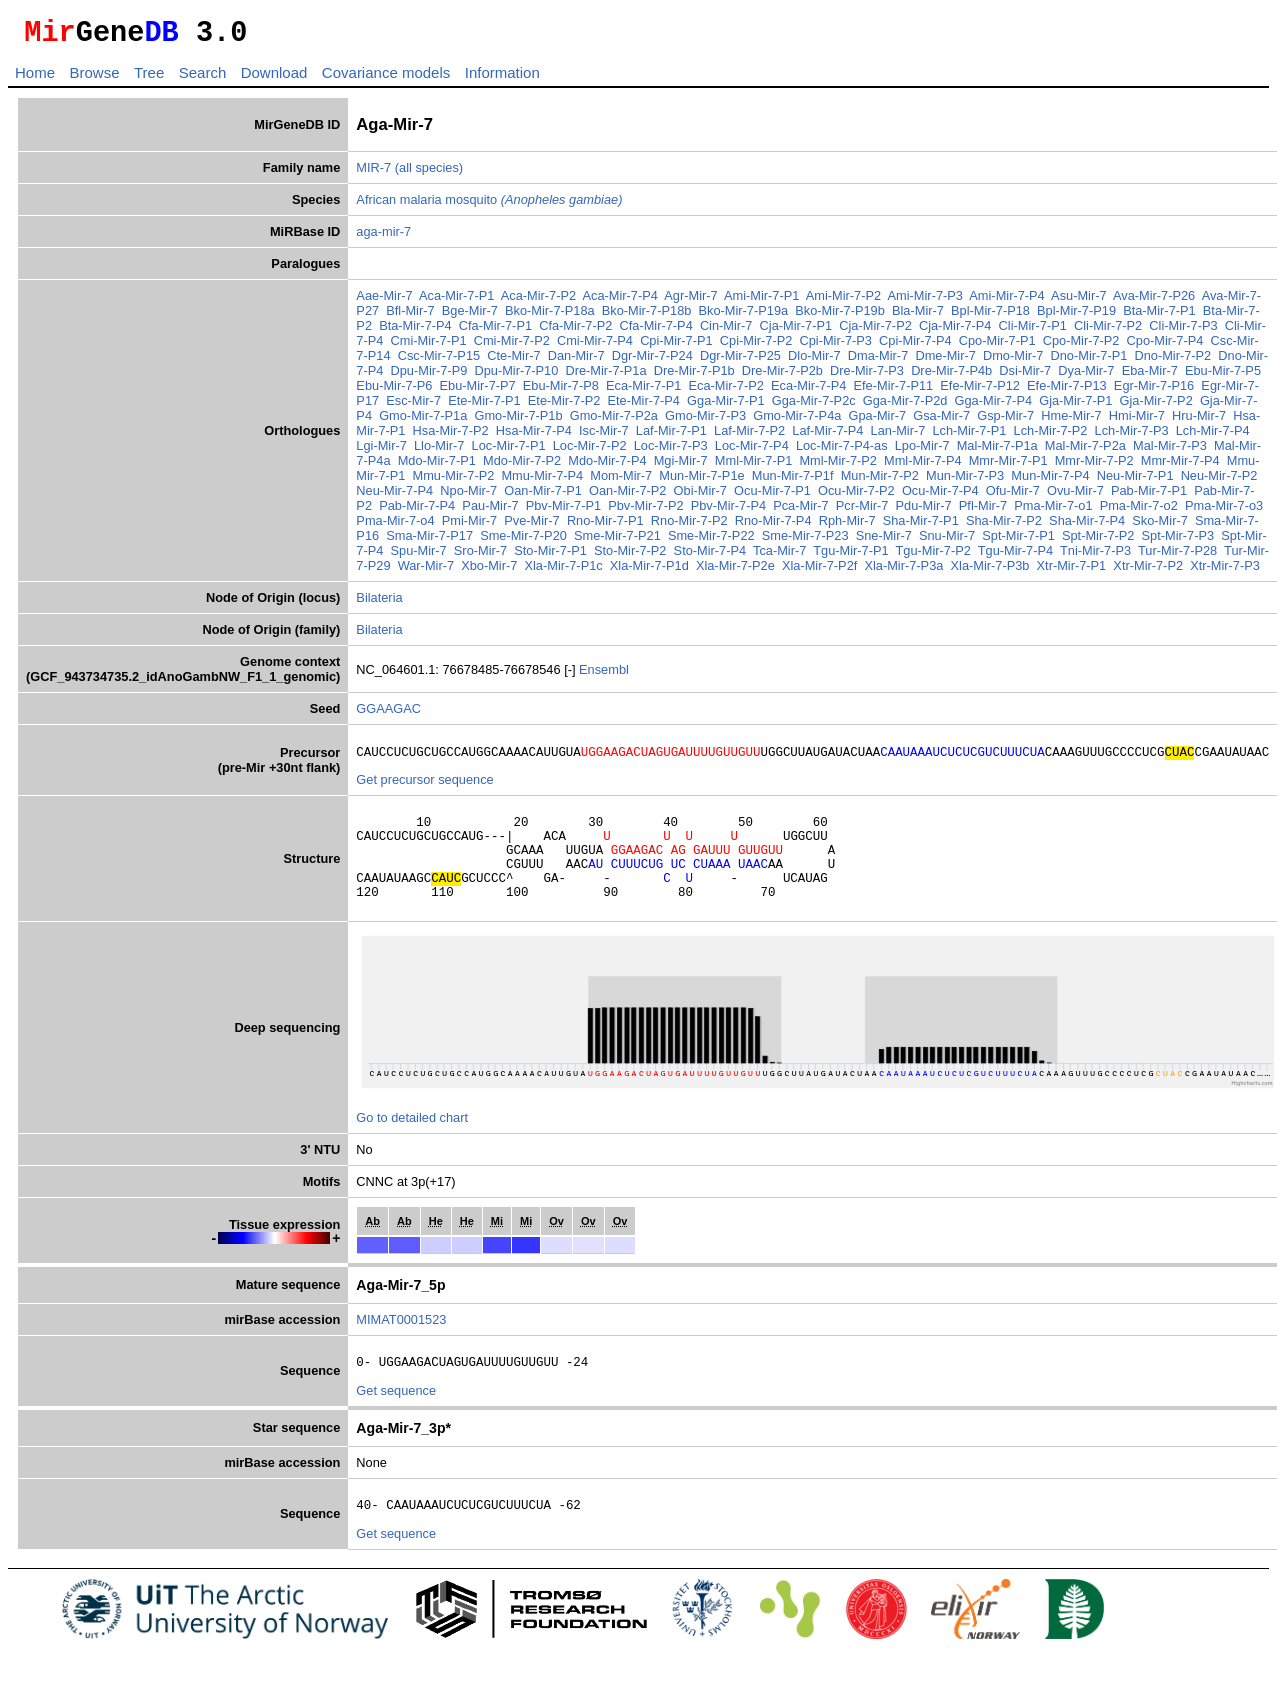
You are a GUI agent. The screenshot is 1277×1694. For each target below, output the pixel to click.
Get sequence (396, 1420)
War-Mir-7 (426, 571)
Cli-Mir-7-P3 (1183, 331)
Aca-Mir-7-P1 (456, 301)
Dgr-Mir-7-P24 (652, 361)
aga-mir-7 (383, 237)
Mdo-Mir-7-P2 (522, 466)
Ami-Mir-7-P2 (843, 301)
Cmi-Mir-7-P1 (429, 346)
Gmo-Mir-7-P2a (614, 421)
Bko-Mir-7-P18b (647, 316)
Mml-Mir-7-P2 (837, 466)
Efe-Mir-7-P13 (1067, 391)
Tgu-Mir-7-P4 (1015, 556)
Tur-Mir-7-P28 (1177, 556)
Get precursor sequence (424, 788)
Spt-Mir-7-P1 (1018, 541)
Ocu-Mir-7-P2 (856, 496)
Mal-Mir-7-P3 (1170, 451)
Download (274, 78)
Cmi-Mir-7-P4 (595, 346)
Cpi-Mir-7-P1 (676, 346)
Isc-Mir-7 (604, 436)
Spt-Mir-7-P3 (1178, 541)
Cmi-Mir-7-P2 (512, 346)
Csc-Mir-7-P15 (439, 361)
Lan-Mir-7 (898, 436)
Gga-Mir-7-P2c (814, 406)
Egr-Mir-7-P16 (1154, 391)
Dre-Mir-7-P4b (951, 376)
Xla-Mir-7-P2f (819, 571)
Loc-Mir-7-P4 (752, 451)
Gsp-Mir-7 (1005, 421)
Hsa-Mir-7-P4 (534, 436)
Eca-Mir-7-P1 (643, 391)
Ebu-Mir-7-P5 (1223, 376)
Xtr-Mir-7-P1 (1072, 571)
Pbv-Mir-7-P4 (728, 511)
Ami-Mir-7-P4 (1006, 301)
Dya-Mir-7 (1086, 376)
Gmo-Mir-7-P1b (518, 421)
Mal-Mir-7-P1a (997, 451)
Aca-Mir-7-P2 (538, 301)
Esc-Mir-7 (413, 406)
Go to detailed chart (412, 1144)
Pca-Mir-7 (800, 511)
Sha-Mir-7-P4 (1087, 526)
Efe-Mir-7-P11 (894, 391)
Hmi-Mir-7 (1137, 421)
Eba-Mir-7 (1150, 376)
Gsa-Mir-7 (941, 421)
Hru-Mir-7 (1199, 421)
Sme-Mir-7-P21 (617, 541)
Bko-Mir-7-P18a (550, 316)
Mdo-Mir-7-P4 (607, 466)
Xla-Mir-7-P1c (563, 571)
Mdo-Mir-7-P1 (437, 466)
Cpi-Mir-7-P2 (756, 346)
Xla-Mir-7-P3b (990, 571)
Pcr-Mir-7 (862, 511)
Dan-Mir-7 (576, 361)
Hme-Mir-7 (1071, 421)
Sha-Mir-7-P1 (921, 526)
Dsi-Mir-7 (1025, 376)
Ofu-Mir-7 (1013, 496)
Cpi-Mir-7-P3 (835, 346)
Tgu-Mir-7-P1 (850, 556)
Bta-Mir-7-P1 (1159, 316)
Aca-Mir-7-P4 (620, 301)
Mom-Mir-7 (621, 481)
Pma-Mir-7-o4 (395, 526)
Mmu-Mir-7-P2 (454, 481)
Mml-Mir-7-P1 (753, 466)
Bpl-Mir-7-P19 (1076, 316)
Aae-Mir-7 (384, 301)
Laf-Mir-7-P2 (749, 436)
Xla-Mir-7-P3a (903, 571)
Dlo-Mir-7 (814, 361)
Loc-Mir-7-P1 (509, 451)
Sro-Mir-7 (480, 556)
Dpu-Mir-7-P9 (429, 376)
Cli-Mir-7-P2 (1108, 331)
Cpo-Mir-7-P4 (1165, 346)
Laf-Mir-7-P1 (671, 436)
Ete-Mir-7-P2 (564, 406)
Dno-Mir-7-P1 (1089, 361)
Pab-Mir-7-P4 (417, 511)
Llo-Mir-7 (439, 451)
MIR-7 (373, 173)
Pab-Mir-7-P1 (1149, 496)
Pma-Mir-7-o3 (1224, 511)
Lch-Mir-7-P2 (1051, 436)
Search (203, 78)
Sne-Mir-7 (884, 541)
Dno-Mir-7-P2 (1172, 361)
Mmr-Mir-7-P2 (1094, 466)
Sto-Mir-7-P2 (630, 556)
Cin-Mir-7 (726, 331)
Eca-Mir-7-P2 (726, 391)
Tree (149, 78)
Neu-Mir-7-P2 (1219, 481)
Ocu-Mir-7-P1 (772, 496)
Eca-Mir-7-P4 (808, 391)
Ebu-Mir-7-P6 (394, 391)
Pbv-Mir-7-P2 (645, 511)
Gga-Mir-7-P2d (905, 406)
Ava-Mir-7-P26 (1154, 301)
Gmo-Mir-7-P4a (797, 421)
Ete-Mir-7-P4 (643, 406)
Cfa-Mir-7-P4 (656, 331)
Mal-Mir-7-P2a (1085, 451)
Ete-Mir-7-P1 (484, 406)
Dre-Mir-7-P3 (867, 376)
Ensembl (604, 675)
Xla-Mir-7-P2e (735, 571)
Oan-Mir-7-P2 (628, 496)
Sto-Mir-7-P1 (550, 556)
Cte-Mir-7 (513, 361)
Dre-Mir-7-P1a (605, 376)
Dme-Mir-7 (945, 361)
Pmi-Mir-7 (469, 526)
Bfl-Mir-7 (410, 316)
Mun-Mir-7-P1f (793, 481)
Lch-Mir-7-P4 (1213, 436)
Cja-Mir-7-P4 (955, 331)
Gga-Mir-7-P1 (726, 406)
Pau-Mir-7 (490, 511)
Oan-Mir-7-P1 (543, 496)
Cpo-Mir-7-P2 (1081, 346)
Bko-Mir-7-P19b (840, 316)
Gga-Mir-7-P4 (994, 406)
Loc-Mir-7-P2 (590, 451)
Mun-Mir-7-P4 (1050, 481)
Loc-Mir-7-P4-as (842, 451)
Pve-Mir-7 (531, 526)
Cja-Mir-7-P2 (875, 331)
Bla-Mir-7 (918, 316)
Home (35, 78)
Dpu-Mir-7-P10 (516, 376)
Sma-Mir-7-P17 (429, 541)
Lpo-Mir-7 (922, 451)
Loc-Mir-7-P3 (671, 451)
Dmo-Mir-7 (1013, 361)
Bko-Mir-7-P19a (744, 316)
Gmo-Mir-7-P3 (705, 421)
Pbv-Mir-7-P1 (563, 511)
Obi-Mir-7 (700, 496)
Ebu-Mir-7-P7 (478, 391)
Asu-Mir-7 (1078, 301)
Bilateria (379, 603)
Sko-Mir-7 (1159, 526)
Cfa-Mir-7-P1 (495, 331)
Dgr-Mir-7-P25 (740, 361)
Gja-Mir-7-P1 (1075, 406)
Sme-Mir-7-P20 (523, 541)
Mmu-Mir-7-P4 (542, 481)
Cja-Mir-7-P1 (796, 331)
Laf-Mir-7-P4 (827, 436)
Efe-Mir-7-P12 (980, 391)
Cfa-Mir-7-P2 (575, 331)
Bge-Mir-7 (470, 316)
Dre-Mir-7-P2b (782, 376)
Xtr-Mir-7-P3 (1225, 571)
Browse (94, 78)
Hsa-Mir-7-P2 (451, 436)
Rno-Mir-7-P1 (605, 526)
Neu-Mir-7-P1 (1135, 481)
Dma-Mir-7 (878, 361)
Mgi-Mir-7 (681, 466)
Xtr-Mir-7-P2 (1148, 571)
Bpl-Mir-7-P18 (990, 316)
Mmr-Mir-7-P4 (1180, 466)
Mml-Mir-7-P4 (922, 466)
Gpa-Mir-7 (878, 421)
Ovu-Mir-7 (1075, 496)
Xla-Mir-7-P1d (649, 571)
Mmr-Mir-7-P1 (1008, 466)
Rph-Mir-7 (847, 526)
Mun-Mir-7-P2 (880, 481)
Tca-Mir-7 (779, 556)
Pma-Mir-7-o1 (1053, 511)
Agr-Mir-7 (690, 301)
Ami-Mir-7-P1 (761, 301)
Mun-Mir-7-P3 (965, 481)
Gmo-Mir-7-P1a (423, 421)
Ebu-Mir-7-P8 (561, 391)
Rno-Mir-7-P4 (773, 526)
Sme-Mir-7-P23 (805, 541)
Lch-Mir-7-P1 (969, 436)
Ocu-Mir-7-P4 (940, 496)
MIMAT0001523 (401, 1346)
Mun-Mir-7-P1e (701, 481)
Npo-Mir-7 (468, 496)
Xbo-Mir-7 (489, 571)
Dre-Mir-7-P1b (694, 376)
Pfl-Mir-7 (983, 511)
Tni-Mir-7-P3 (1095, 556)
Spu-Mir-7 (419, 556)
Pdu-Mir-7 (924, 511)
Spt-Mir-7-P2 (1098, 541)
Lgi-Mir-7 (381, 451)
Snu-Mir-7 (947, 541)
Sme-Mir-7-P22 (711, 541)
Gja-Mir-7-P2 (1156, 406)
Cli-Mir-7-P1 (1033, 331)
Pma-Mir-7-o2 (1139, 511)
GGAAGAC (388, 714)
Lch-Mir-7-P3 (1132, 436)
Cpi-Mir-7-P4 (915, 346)
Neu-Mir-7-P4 (394, 496)
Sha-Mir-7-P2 (1004, 526)
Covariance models (386, 78)
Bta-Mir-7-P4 (415, 331)
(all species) (429, 173)
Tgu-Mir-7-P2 (933, 556)
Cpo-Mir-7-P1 (997, 346)
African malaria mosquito (489, 205)
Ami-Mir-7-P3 (925, 301)
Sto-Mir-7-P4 (710, 556)
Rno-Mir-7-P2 (689, 526)
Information (502, 78)
